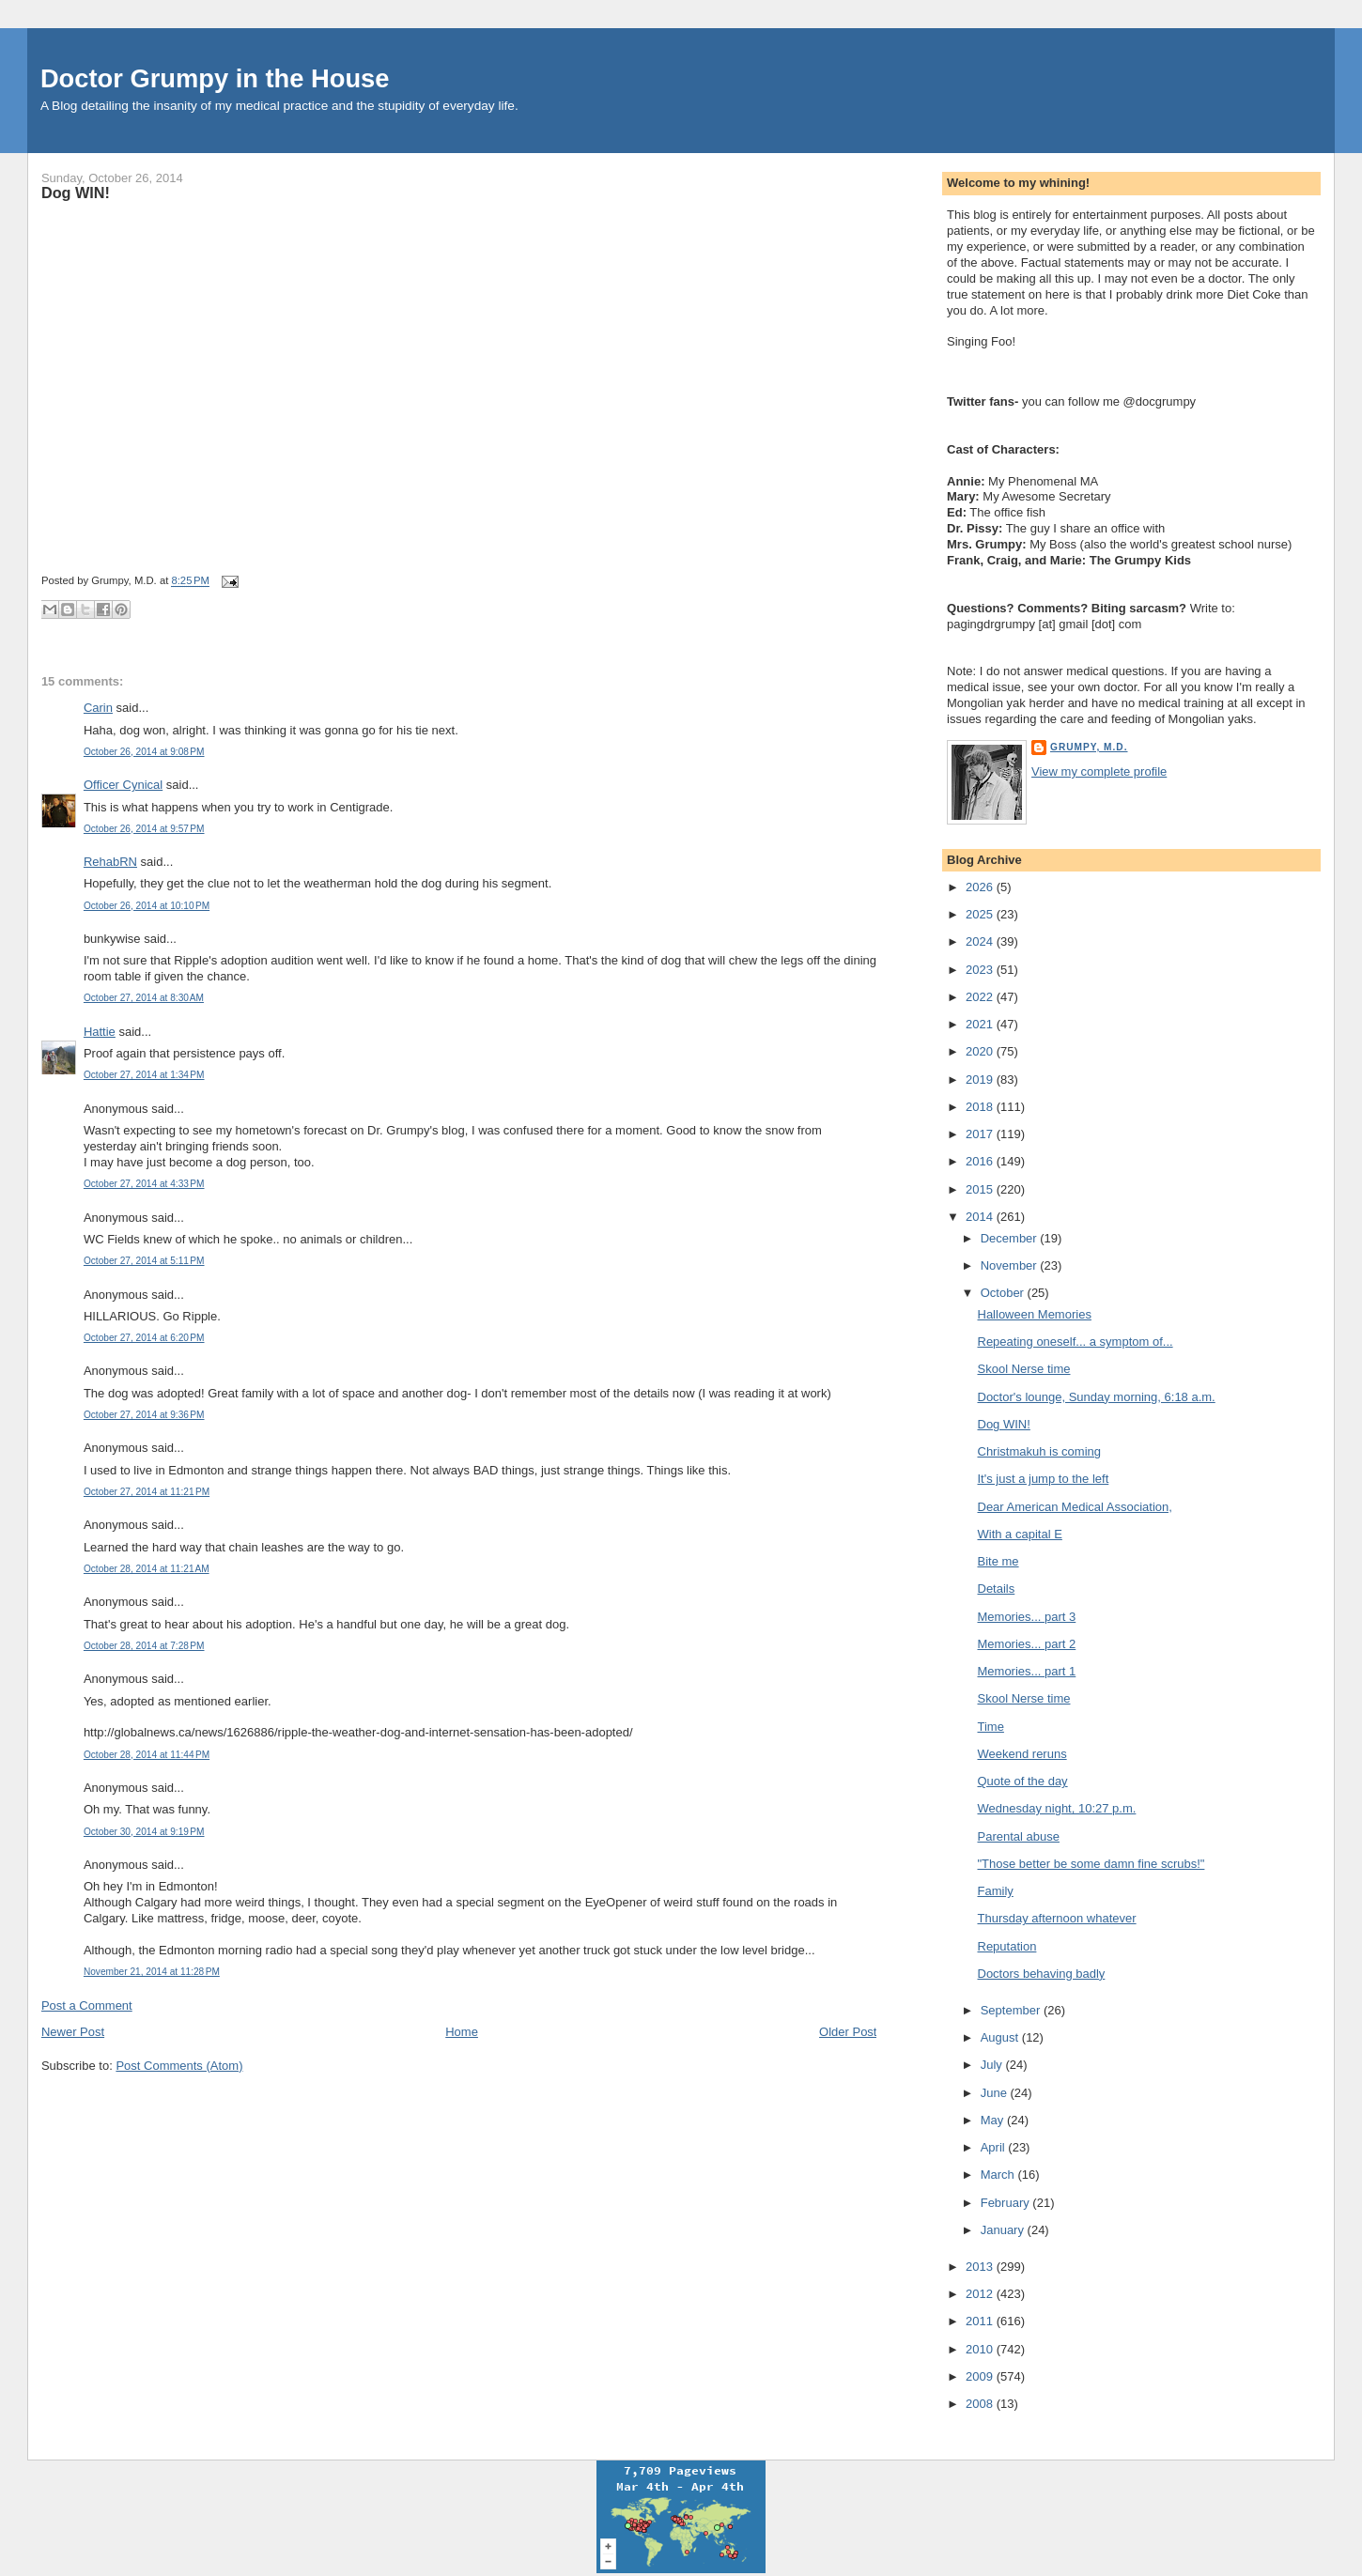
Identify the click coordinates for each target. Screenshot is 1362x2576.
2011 (981, 2321)
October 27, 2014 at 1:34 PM (144, 1075)
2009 (981, 2376)
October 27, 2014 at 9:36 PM (144, 1415)
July (993, 2065)
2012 (981, 2294)
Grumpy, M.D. (1088, 747)
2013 (981, 2267)
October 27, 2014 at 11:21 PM (146, 1492)
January (1004, 2230)
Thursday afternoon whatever (1057, 1918)
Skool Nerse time (1024, 1369)
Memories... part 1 (1027, 1671)
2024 (981, 941)
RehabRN (110, 862)
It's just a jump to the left (1043, 1479)
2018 (981, 1107)
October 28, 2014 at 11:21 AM (146, 1569)
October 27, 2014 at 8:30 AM (144, 998)
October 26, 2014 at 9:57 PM (144, 829)
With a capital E (1020, 1534)
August (1001, 2037)
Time (991, 1727)
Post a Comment (86, 2005)
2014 (981, 1217)
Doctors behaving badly (1042, 1974)
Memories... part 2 (1027, 1644)
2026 (981, 887)
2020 (981, 1051)
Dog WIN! (75, 192)
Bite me (998, 1561)
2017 (981, 1134)
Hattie (100, 1032)
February (1007, 2203)
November (1011, 1265)
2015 (981, 1189)
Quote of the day (1023, 1781)
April (995, 2147)
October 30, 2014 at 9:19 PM (144, 1832)
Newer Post (72, 2032)
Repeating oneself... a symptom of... (1075, 1341)
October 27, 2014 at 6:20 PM (144, 1338)
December (1011, 1238)
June (996, 2093)
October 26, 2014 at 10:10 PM (146, 906)
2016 (981, 1161)
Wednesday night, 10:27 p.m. (1057, 1808)
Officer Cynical (123, 785)
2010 (981, 2349)
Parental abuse (1019, 1836)
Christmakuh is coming (1040, 1451)
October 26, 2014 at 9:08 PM (144, 752)
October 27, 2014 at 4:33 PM (144, 1184)
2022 (981, 997)
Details (996, 1588)
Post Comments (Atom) (179, 2066)
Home (461, 2032)
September (1012, 2010)
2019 (981, 1079)
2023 (981, 970)
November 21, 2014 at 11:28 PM (152, 1972)
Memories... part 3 (1027, 1617)
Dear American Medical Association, (1075, 1507)
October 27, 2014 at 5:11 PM (144, 1261)
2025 (981, 914)
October (1004, 1293)
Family (996, 1891)
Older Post (847, 2032)
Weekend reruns (1022, 1754)
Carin (98, 708)
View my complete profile (1099, 771)
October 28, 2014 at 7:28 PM (144, 1646)
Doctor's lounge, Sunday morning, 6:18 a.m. (1096, 1397)
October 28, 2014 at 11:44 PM (146, 1755)
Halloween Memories (1034, 1314)
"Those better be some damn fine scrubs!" (1091, 1864)
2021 (981, 1024)
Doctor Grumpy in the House (215, 78)
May (994, 2120)
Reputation (1007, 1946)
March (999, 2174)
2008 (981, 2404)
